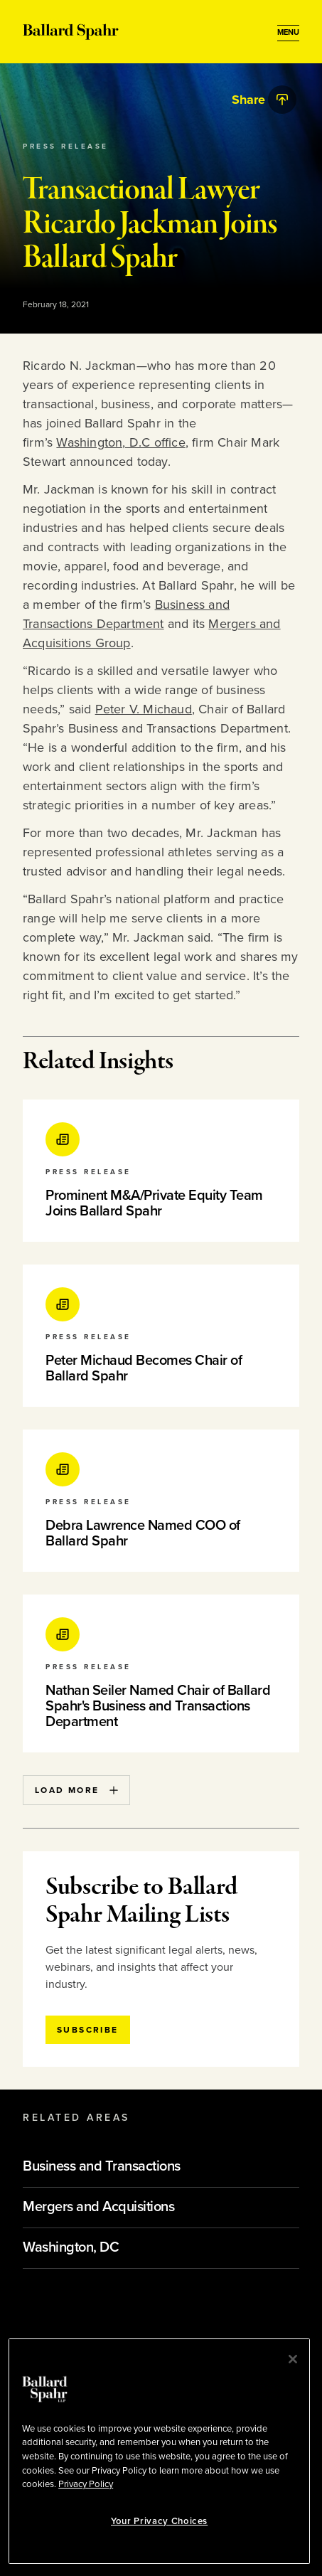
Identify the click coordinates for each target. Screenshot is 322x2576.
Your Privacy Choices (159, 2521)
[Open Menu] (288, 33)
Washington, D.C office (120, 442)
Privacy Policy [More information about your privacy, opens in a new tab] (85, 2484)
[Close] (292, 2359)
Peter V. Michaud (143, 709)
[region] (159, 2451)
